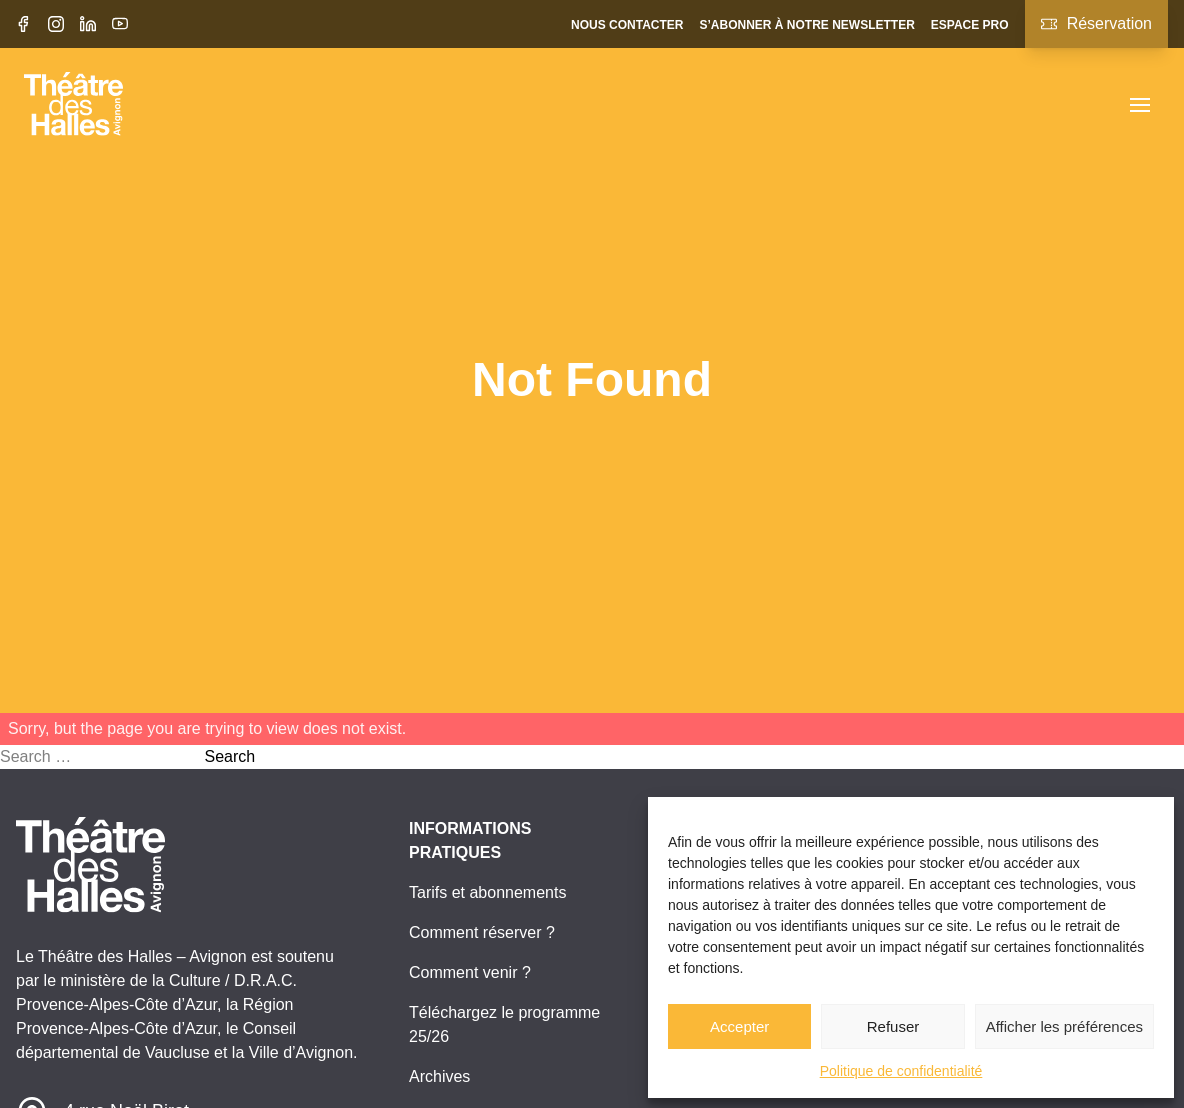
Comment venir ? (470, 972)
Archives (439, 1076)
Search (229, 756)
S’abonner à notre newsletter (806, 25)
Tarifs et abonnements (487, 892)
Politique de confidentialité (901, 1071)
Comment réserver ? (482, 932)
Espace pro (970, 25)
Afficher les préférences (1064, 1026)
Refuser (893, 1026)
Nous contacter (627, 25)
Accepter (739, 1026)
